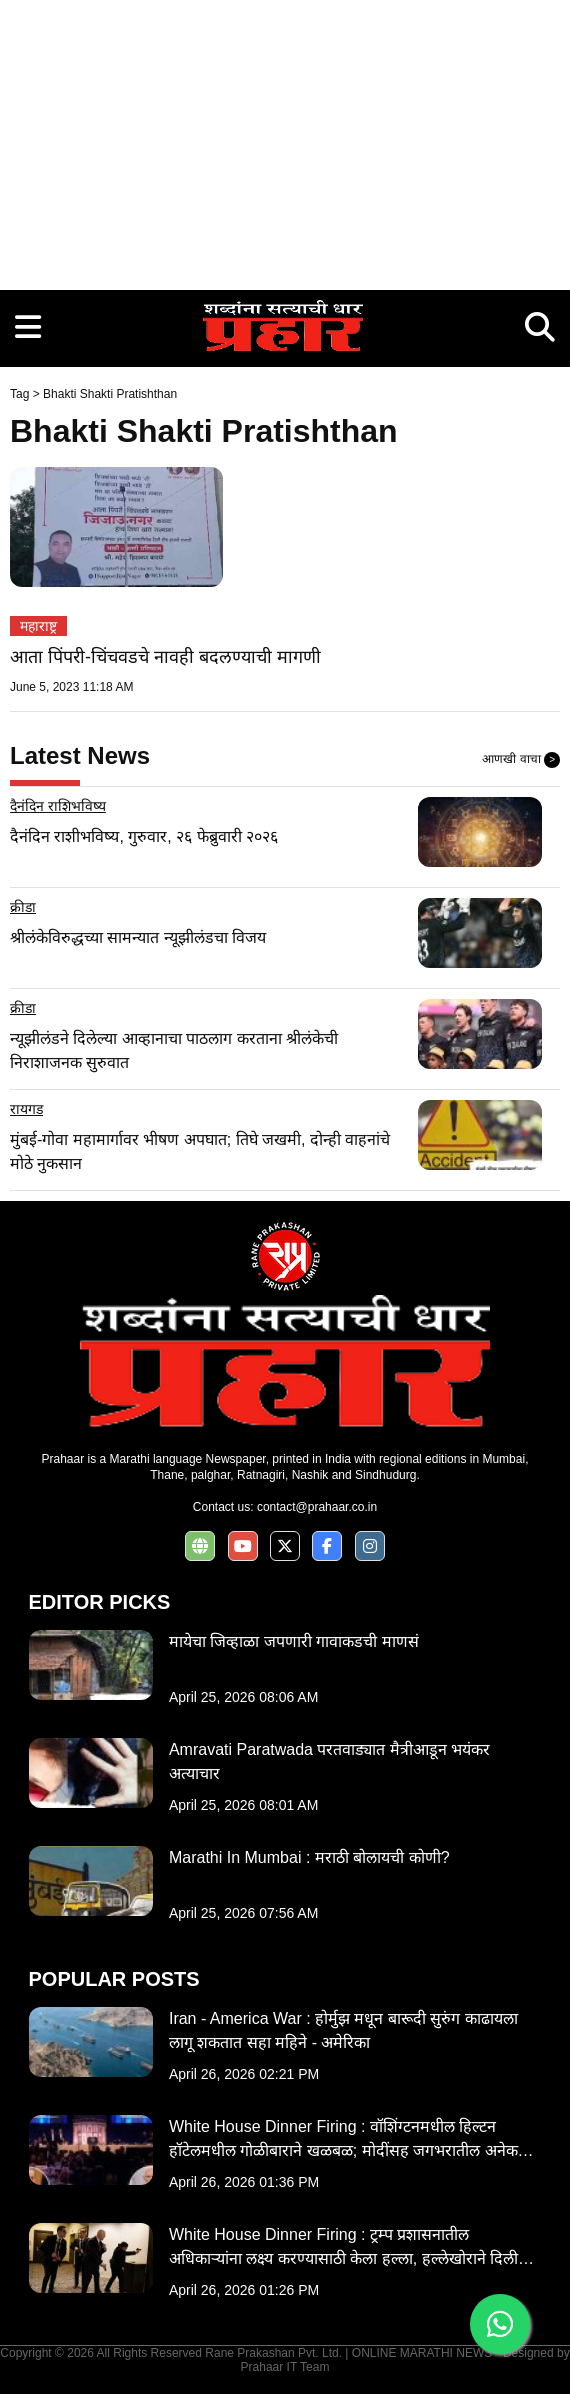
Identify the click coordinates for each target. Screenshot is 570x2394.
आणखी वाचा (521, 760)
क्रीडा (23, 907)
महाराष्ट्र (38, 626)
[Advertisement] (285, 140)
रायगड (26, 1109)
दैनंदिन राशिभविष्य (58, 806)
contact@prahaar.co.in (317, 1507)
